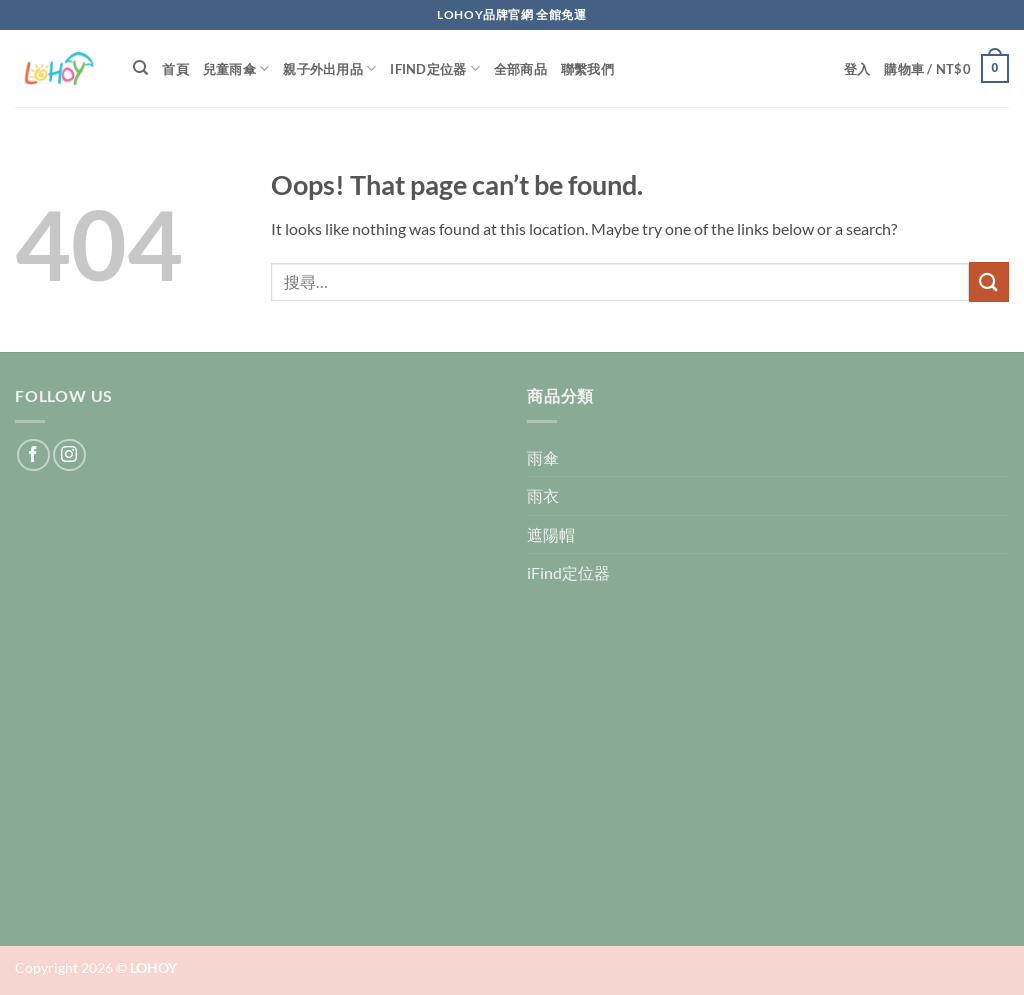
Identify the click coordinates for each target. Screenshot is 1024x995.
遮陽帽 (551, 534)
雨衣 (543, 495)
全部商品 (520, 69)
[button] (857, 69)
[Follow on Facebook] (33, 455)
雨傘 (543, 457)
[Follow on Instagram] (69, 455)
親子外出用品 (329, 68)
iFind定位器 (435, 68)
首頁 (175, 69)
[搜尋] (140, 68)
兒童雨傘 (236, 68)
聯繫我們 (587, 69)
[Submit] (989, 281)
